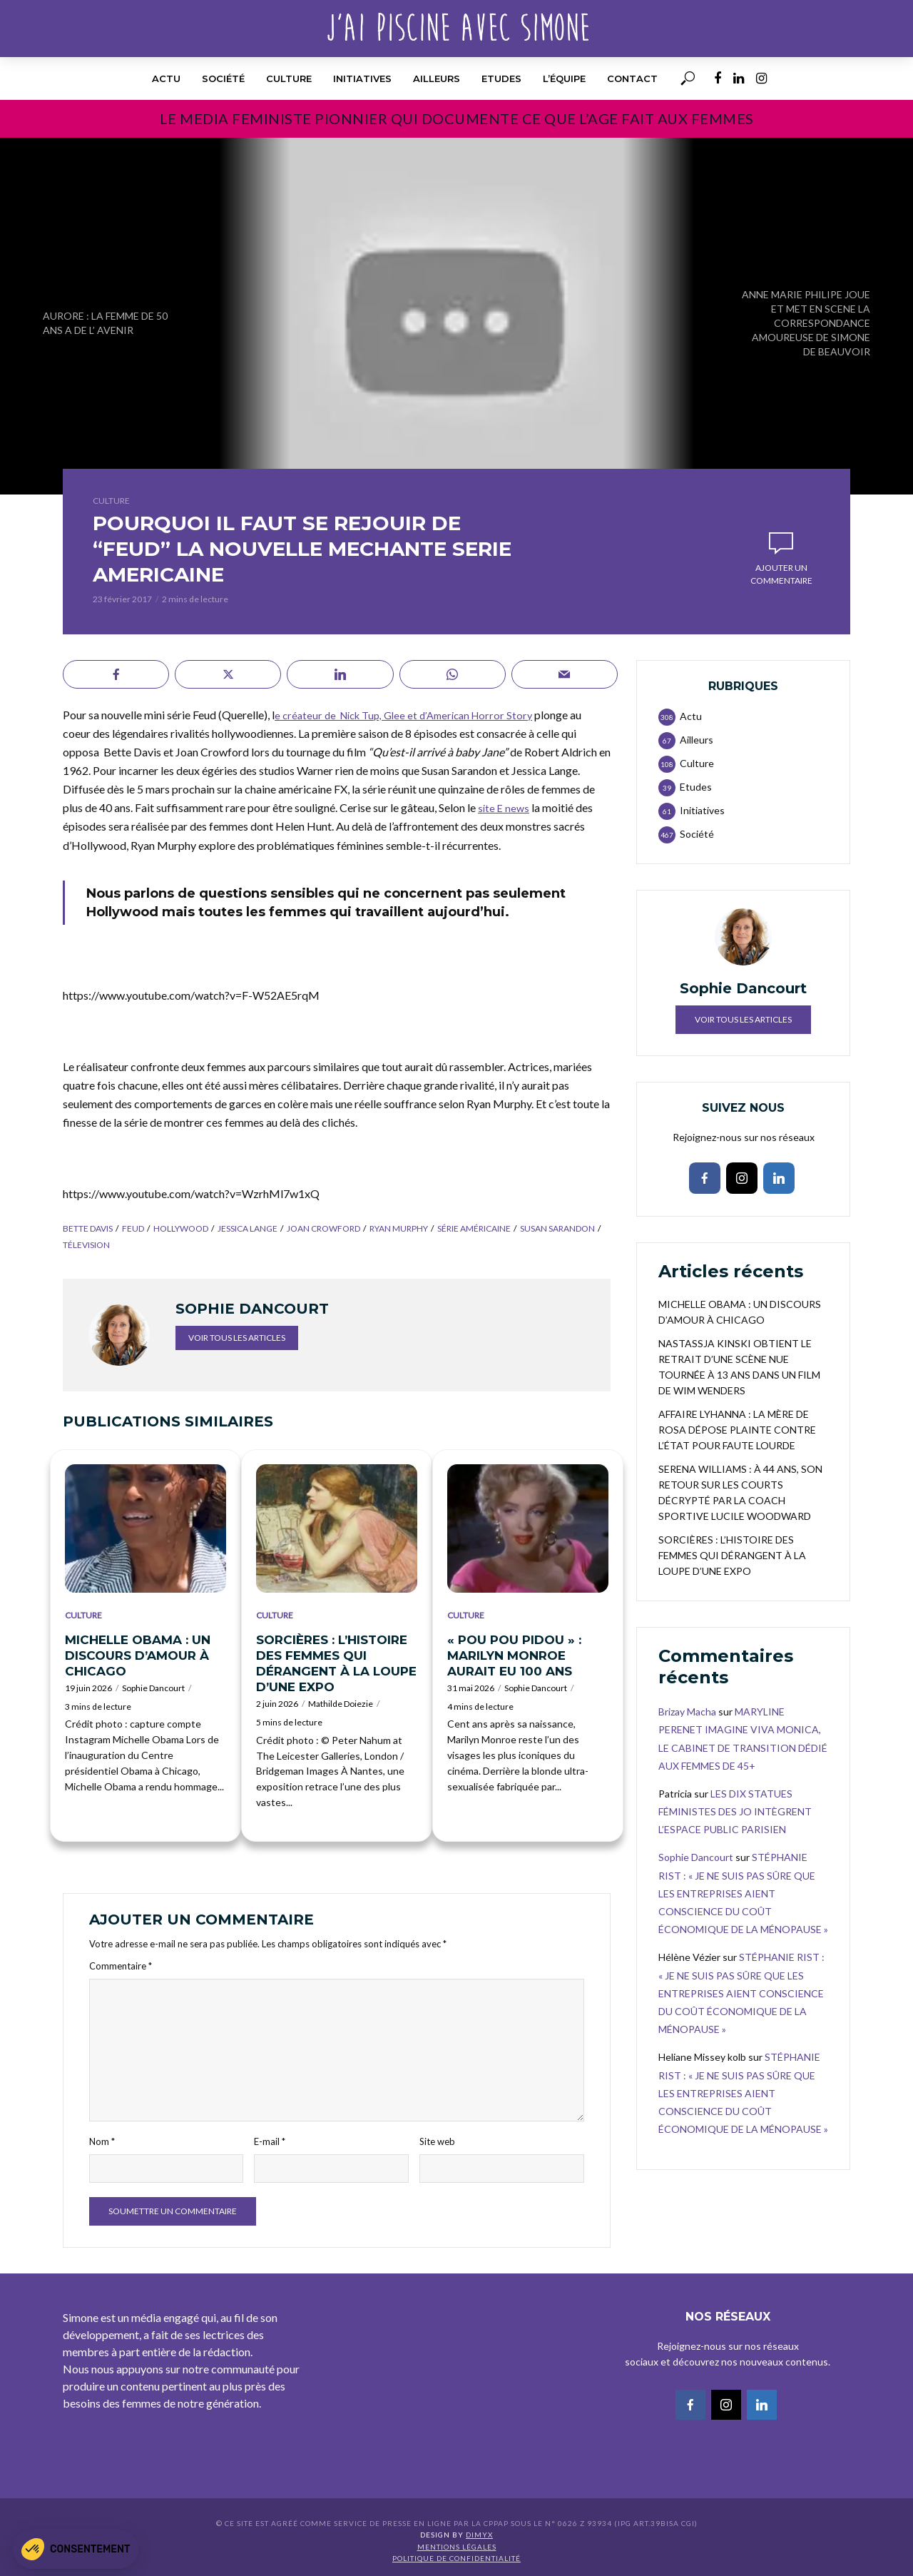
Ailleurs (436, 78)
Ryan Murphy (398, 1228)
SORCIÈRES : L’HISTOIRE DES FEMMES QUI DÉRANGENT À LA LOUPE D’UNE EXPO (336, 1663)
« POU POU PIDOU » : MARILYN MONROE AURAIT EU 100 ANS (514, 1655)
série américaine (474, 1228)
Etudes (501, 78)
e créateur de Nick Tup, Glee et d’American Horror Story (412, 714)
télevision (86, 1244)
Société (223, 78)
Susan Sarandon (557, 1228)
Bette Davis (88, 1228)
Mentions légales (456, 2546)
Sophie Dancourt (153, 1688)
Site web (437, 2141)
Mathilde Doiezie (340, 1703)
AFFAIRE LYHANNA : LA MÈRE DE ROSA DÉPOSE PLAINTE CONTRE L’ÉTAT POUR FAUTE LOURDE (737, 1429)
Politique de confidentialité (456, 2558)
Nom (102, 2141)
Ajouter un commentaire (781, 574)
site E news (504, 807)
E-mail (269, 2141)
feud (133, 1228)
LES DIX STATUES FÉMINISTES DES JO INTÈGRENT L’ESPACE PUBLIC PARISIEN (735, 1811)
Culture (289, 78)
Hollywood (180, 1228)
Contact (632, 78)
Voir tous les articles (236, 1337)
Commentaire (120, 1966)
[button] (75, 2549)
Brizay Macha (687, 1711)
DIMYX (479, 2534)
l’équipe (564, 78)
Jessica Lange (247, 1228)
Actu (166, 78)
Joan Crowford (323, 1228)
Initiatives (362, 78)
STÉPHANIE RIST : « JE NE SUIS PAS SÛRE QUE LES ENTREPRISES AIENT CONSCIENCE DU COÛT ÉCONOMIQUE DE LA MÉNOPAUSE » (743, 1893)
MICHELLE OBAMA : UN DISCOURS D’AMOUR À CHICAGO (137, 1655)
